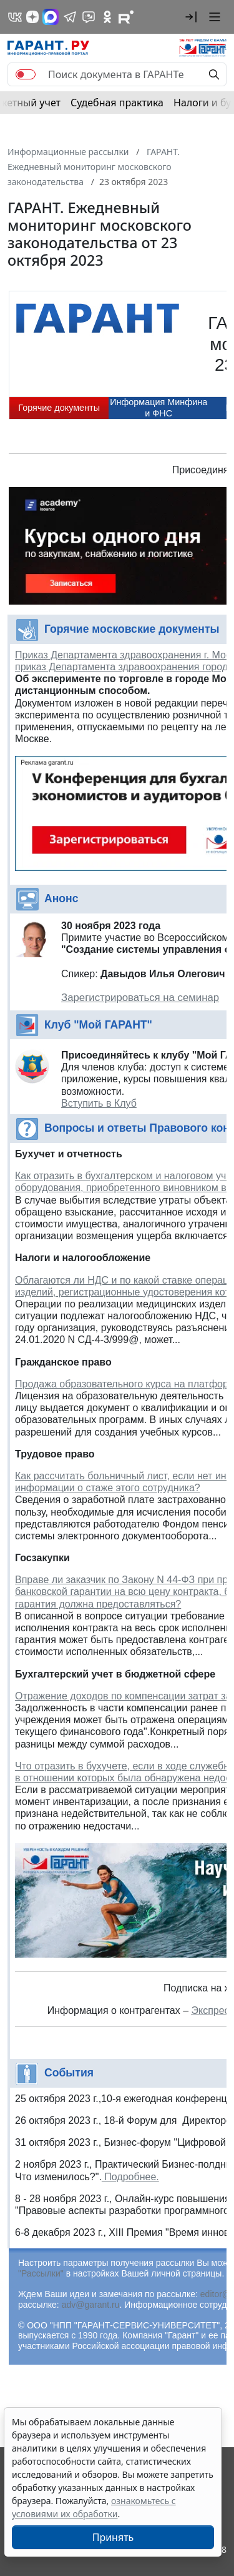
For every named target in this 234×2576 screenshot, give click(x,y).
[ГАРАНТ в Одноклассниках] (107, 16)
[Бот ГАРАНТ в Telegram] (88, 16)
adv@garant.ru (91, 2305)
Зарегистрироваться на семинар (140, 998)
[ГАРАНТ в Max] (50, 17)
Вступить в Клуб (99, 1103)
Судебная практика (117, 102)
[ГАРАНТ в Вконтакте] (14, 16)
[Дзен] (32, 17)
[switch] (26, 74)
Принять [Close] (113, 2537)
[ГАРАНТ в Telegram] (69, 16)
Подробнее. (130, 2176)
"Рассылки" (41, 2273)
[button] (191, 17)
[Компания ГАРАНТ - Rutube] (126, 16)
